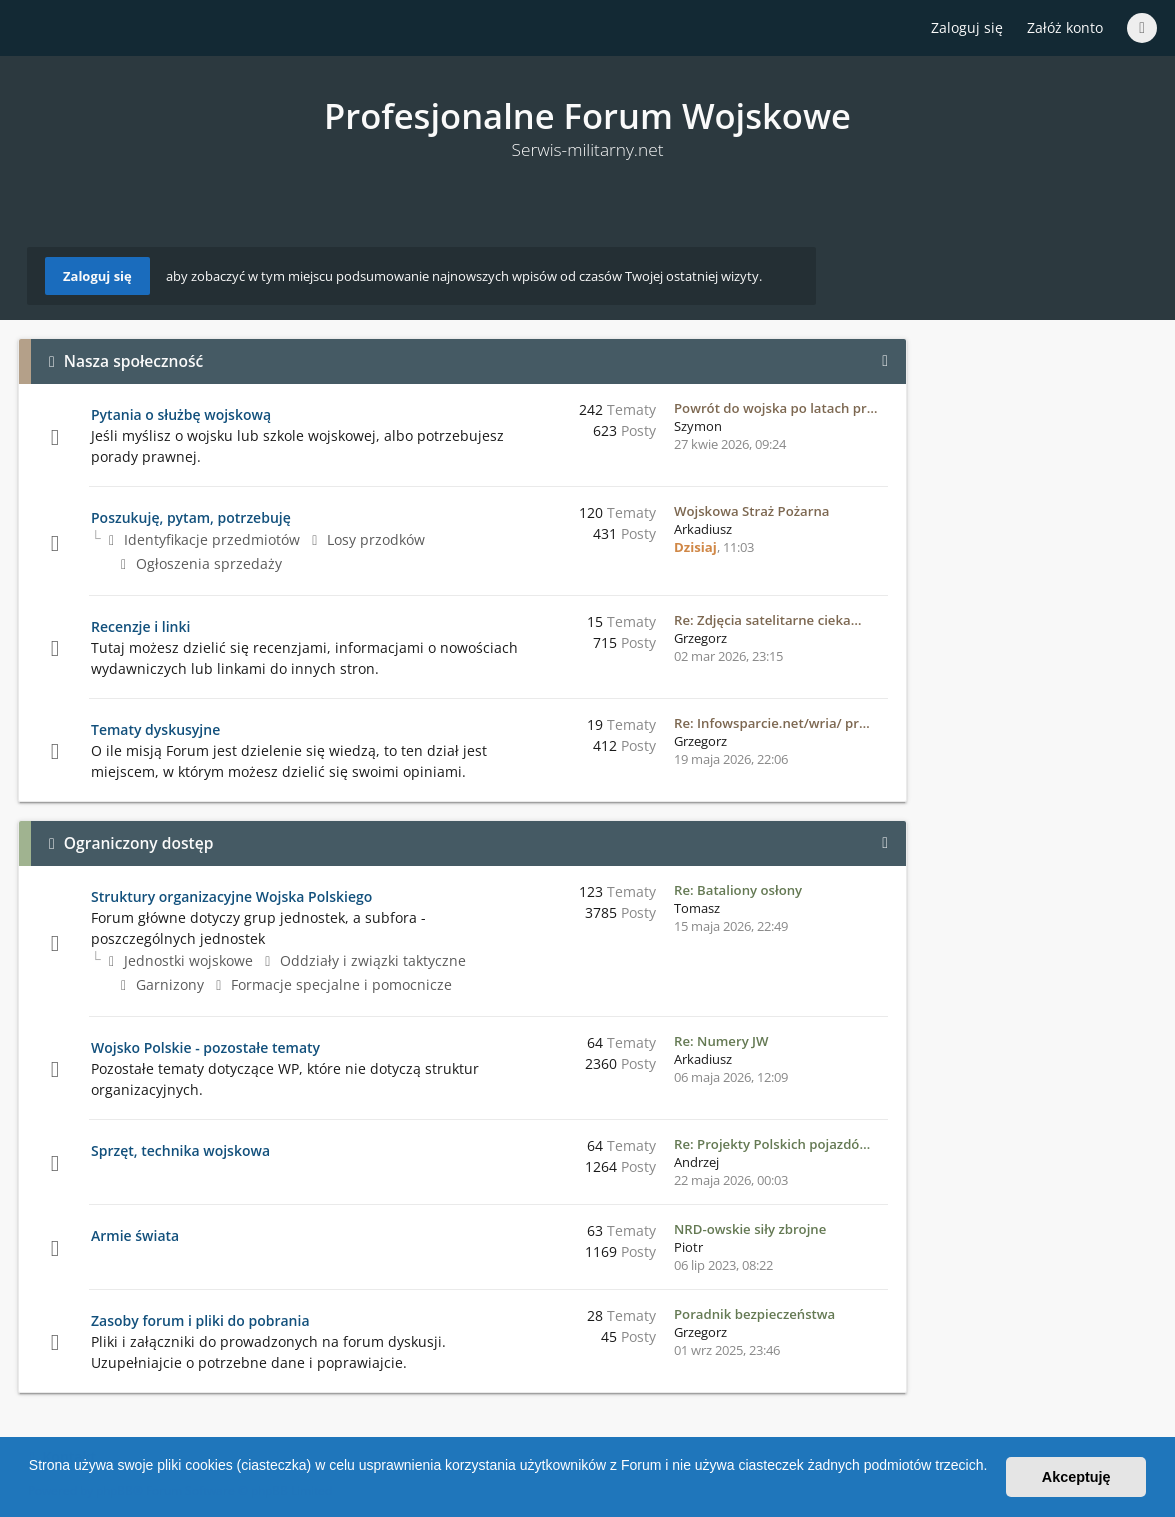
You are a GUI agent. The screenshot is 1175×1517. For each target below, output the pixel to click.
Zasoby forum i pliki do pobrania (200, 1320)
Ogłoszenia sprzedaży (201, 563)
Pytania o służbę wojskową (181, 414)
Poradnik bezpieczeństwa (754, 1314)
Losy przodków (368, 539)
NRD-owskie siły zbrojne (750, 1229)
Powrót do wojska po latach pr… (775, 408)
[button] (32, 1491)
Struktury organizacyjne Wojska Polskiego (231, 896)
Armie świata (135, 1235)
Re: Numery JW (721, 1041)
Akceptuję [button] (1076, 1477)
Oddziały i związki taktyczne (365, 960)
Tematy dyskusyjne (155, 729)
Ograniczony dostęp (139, 843)
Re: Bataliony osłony (738, 890)
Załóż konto (1065, 27)
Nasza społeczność (134, 361)
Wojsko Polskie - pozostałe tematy (205, 1047)
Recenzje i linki (140, 626)
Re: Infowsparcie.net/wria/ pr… (772, 723)
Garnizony (162, 984)
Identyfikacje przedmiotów (204, 539)
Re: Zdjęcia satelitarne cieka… (767, 620)
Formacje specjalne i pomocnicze (334, 984)
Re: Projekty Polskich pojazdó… (772, 1144)
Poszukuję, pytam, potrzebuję (191, 517)
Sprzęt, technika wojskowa (180, 1150)
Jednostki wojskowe (181, 960)
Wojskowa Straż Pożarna (751, 511)
